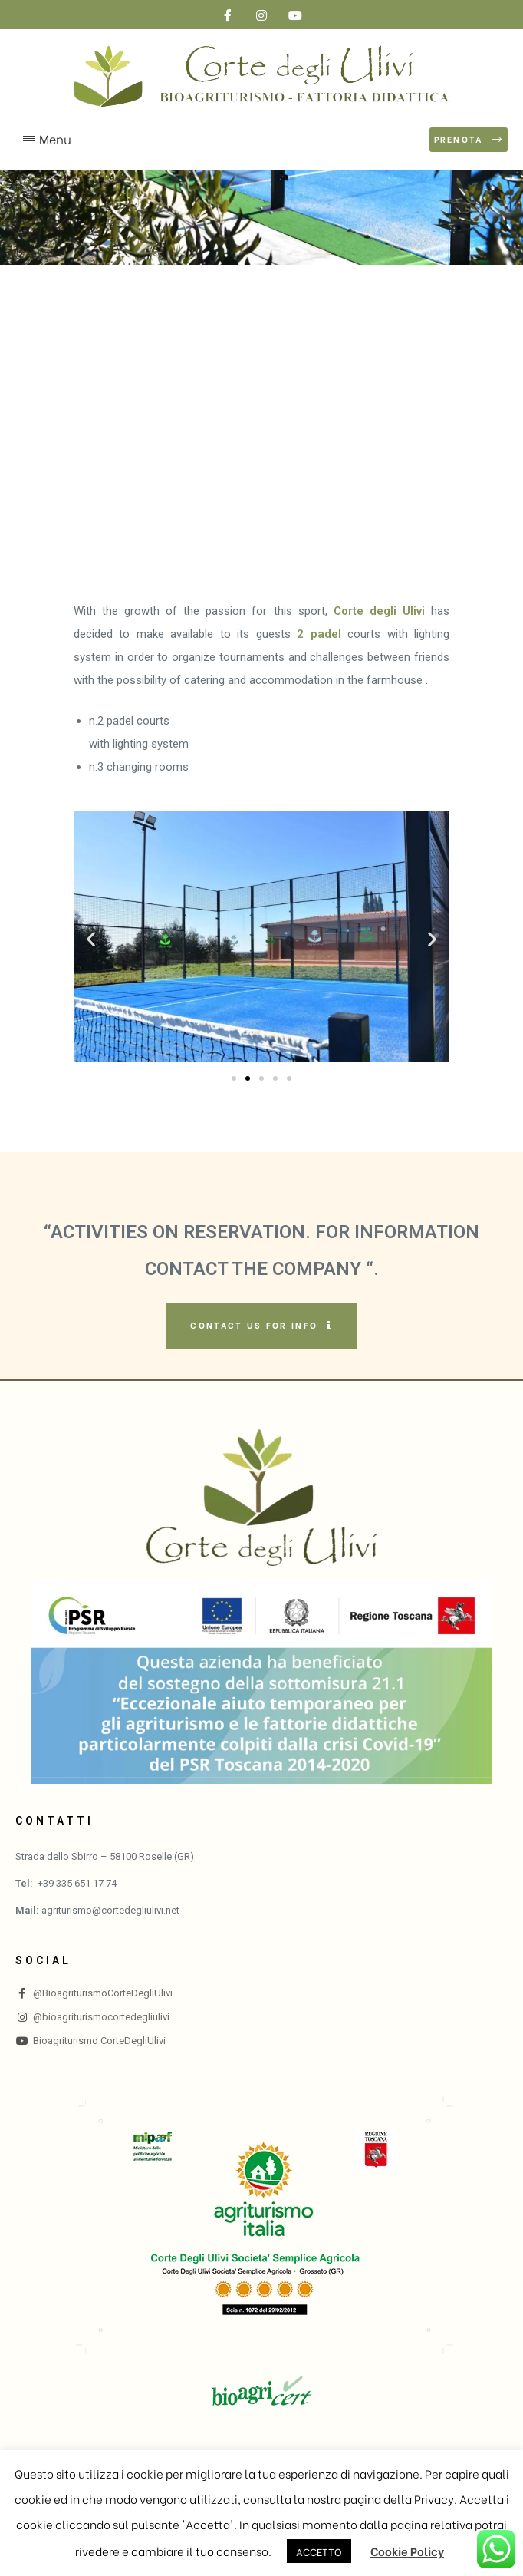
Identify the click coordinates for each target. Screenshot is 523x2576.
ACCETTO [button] (319, 2551)
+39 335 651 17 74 (77, 1883)
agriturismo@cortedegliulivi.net (110, 1910)
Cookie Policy (407, 2550)
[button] (468, 139)
